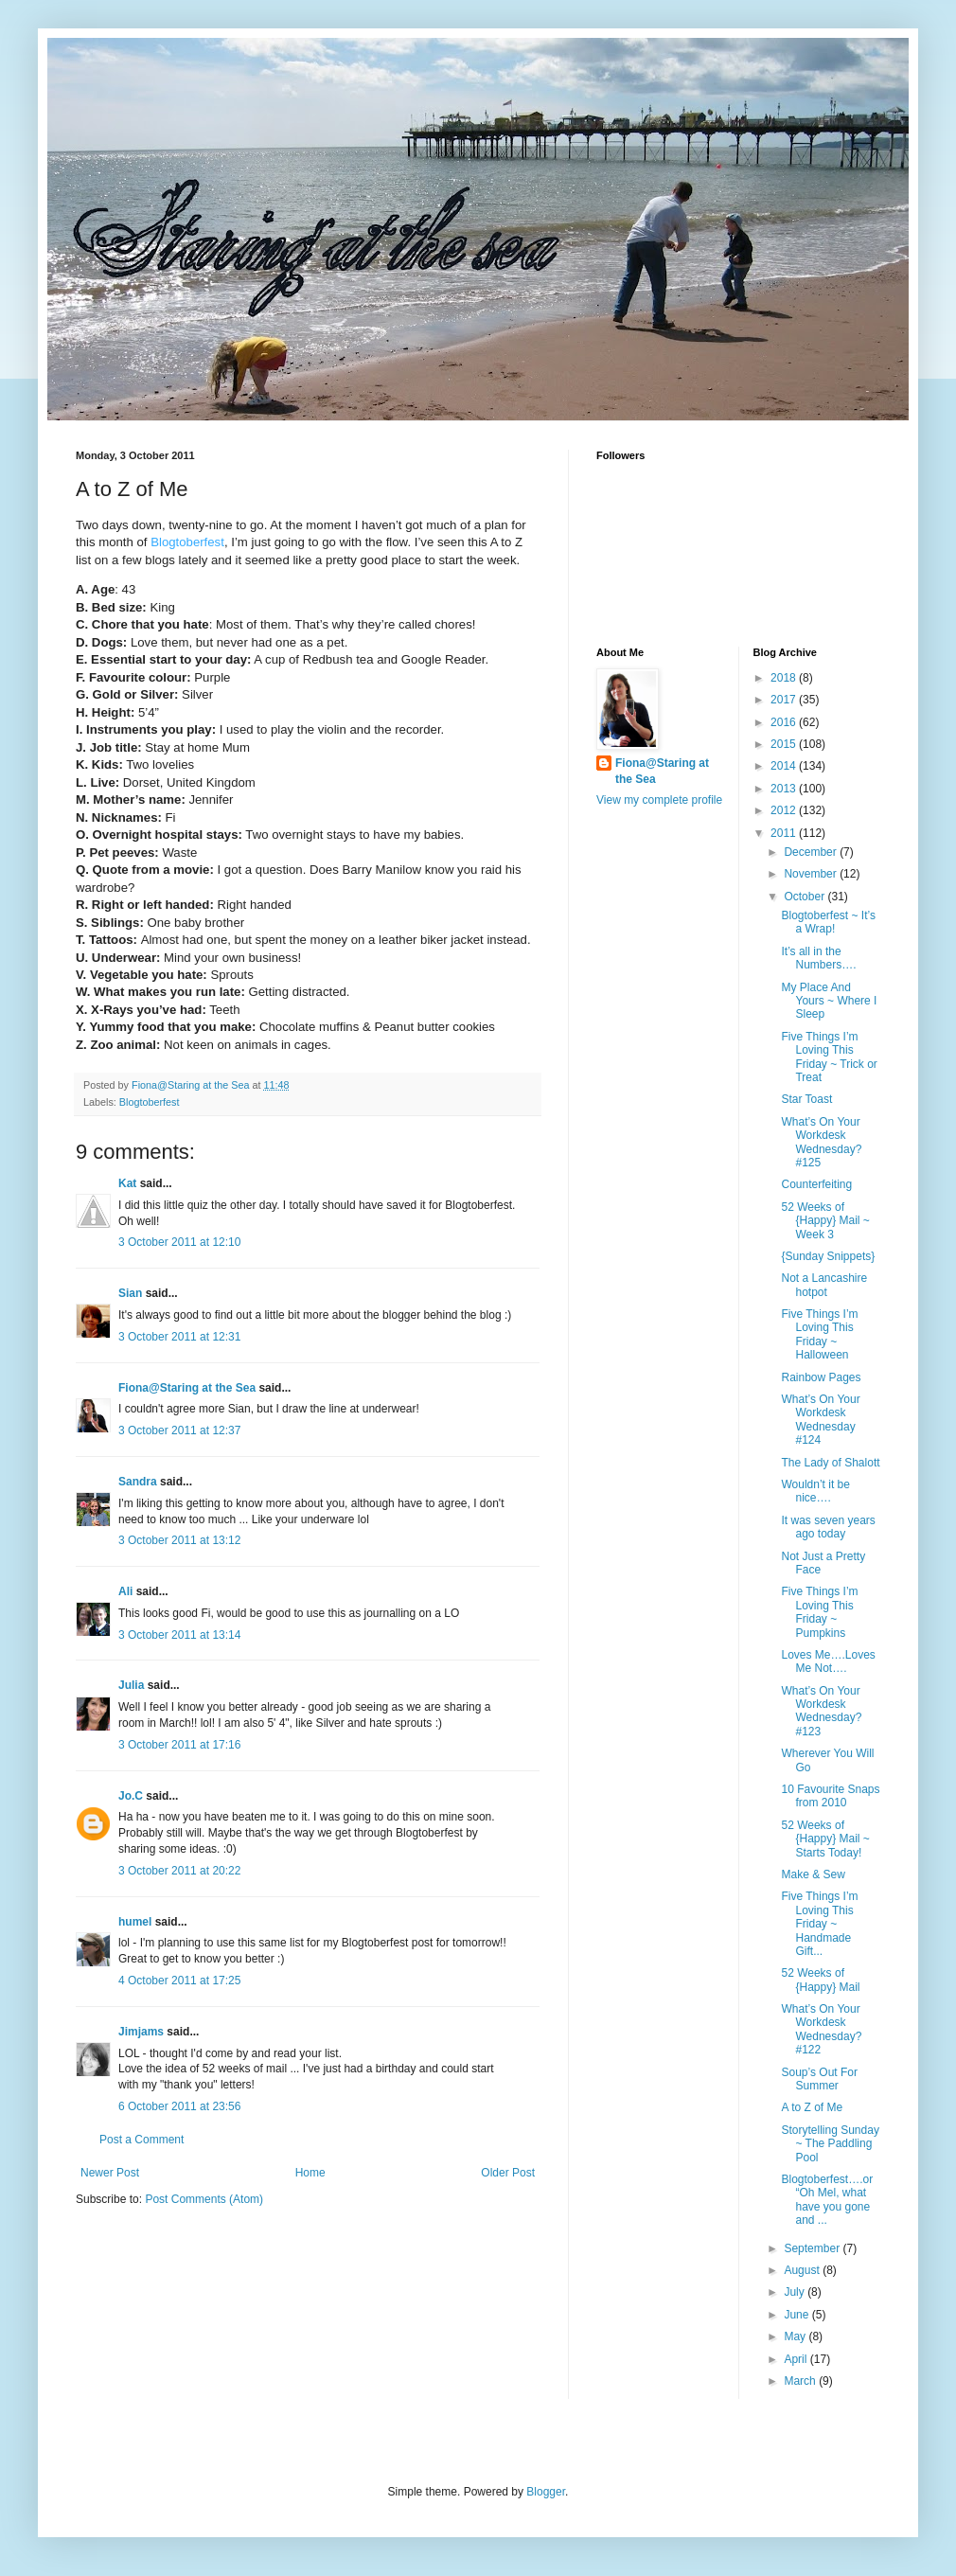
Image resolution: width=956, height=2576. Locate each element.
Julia (131, 1685)
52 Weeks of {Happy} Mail (820, 1979)
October (805, 896)
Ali (125, 1591)
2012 (784, 810)
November (812, 873)
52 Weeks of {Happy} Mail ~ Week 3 (825, 1220)
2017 (784, 699)
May (796, 2336)
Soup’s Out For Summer (819, 2079)
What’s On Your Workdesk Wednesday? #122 (821, 2029)
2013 (784, 788)
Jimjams (141, 2031)
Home (310, 2172)
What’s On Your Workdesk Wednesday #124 (820, 1420)
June (797, 2314)
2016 (784, 722)
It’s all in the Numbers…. (818, 958)
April (796, 2359)
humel (134, 1921)
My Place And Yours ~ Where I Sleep (828, 1001)
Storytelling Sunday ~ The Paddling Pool (829, 2143)
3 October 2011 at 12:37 (179, 1430)
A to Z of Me (811, 2107)
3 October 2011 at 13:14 (179, 1635)
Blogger (545, 2491)
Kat (127, 1183)
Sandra (137, 1481)
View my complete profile (659, 800)
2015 (784, 744)
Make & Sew (812, 1874)
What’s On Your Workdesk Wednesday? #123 (821, 1711)
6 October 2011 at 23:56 (179, 2106)
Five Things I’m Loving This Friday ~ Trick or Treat (828, 1057)
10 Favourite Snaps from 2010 (830, 1796)
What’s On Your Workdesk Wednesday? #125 (821, 1142)
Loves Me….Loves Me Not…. (828, 1661)
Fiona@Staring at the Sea (187, 1388)
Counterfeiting (816, 1184)
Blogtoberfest (149, 1102)
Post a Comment (141, 2139)
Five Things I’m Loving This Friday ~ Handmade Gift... (819, 1924)
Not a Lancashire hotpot (824, 1284)
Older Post (508, 2172)
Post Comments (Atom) (204, 2199)
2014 (784, 766)
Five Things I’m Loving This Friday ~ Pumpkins (819, 1612)
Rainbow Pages (820, 1377)
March (801, 2381)
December (812, 852)
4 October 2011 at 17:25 (179, 1980)
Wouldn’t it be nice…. (815, 1491)
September (813, 2248)
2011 (784, 833)
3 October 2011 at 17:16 (179, 1744)
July (795, 2292)
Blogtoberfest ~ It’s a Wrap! (828, 922)
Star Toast (806, 1099)
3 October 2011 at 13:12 (179, 1540)
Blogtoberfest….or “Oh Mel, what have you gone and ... (827, 2200)
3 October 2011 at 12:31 (179, 1336)
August (803, 2270)
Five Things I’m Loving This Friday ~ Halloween (819, 1334)
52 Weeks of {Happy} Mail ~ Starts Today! (825, 1839)
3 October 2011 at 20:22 (179, 1870)
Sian (130, 1293)
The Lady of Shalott (830, 1462)
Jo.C (130, 1796)
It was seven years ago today (828, 1527)
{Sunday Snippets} (828, 1256)
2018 (784, 677)
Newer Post (109, 2172)
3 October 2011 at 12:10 (179, 1242)
